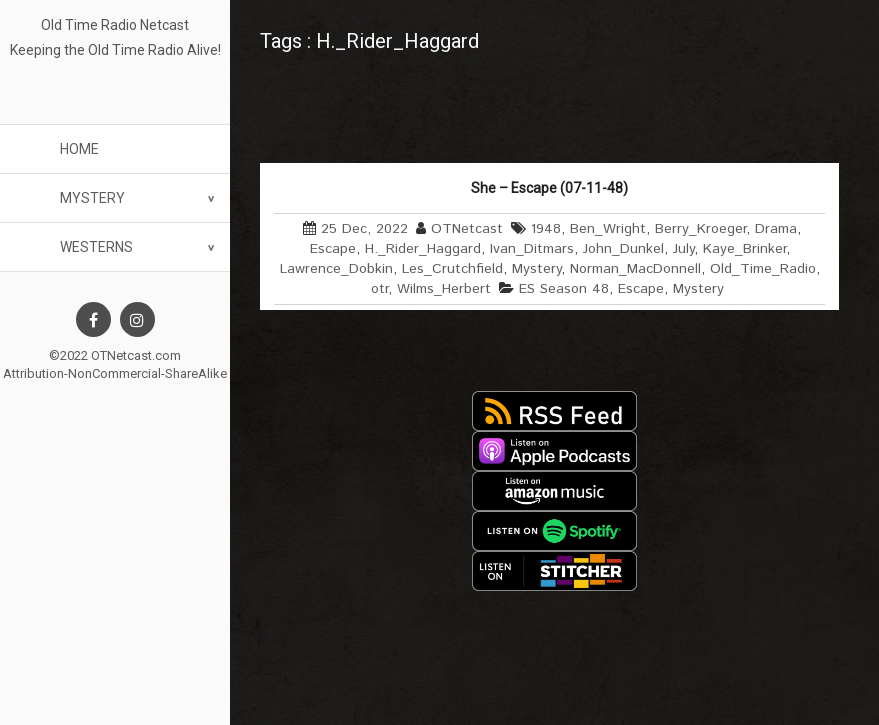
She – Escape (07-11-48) (549, 188)
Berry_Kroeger (700, 229)
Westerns (96, 247)
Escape (333, 249)
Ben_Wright (608, 229)
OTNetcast (467, 229)
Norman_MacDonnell (635, 269)
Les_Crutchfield (452, 269)
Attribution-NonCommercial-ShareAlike (115, 373)
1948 (546, 229)
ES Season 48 (564, 289)
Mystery (92, 198)
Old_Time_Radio (763, 269)
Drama (776, 229)
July (683, 249)
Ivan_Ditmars (532, 249)
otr (379, 289)
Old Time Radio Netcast (115, 25)
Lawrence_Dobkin (336, 269)
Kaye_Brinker (744, 249)
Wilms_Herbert (444, 289)
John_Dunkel (623, 249)
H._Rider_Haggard (423, 249)
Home (79, 149)
